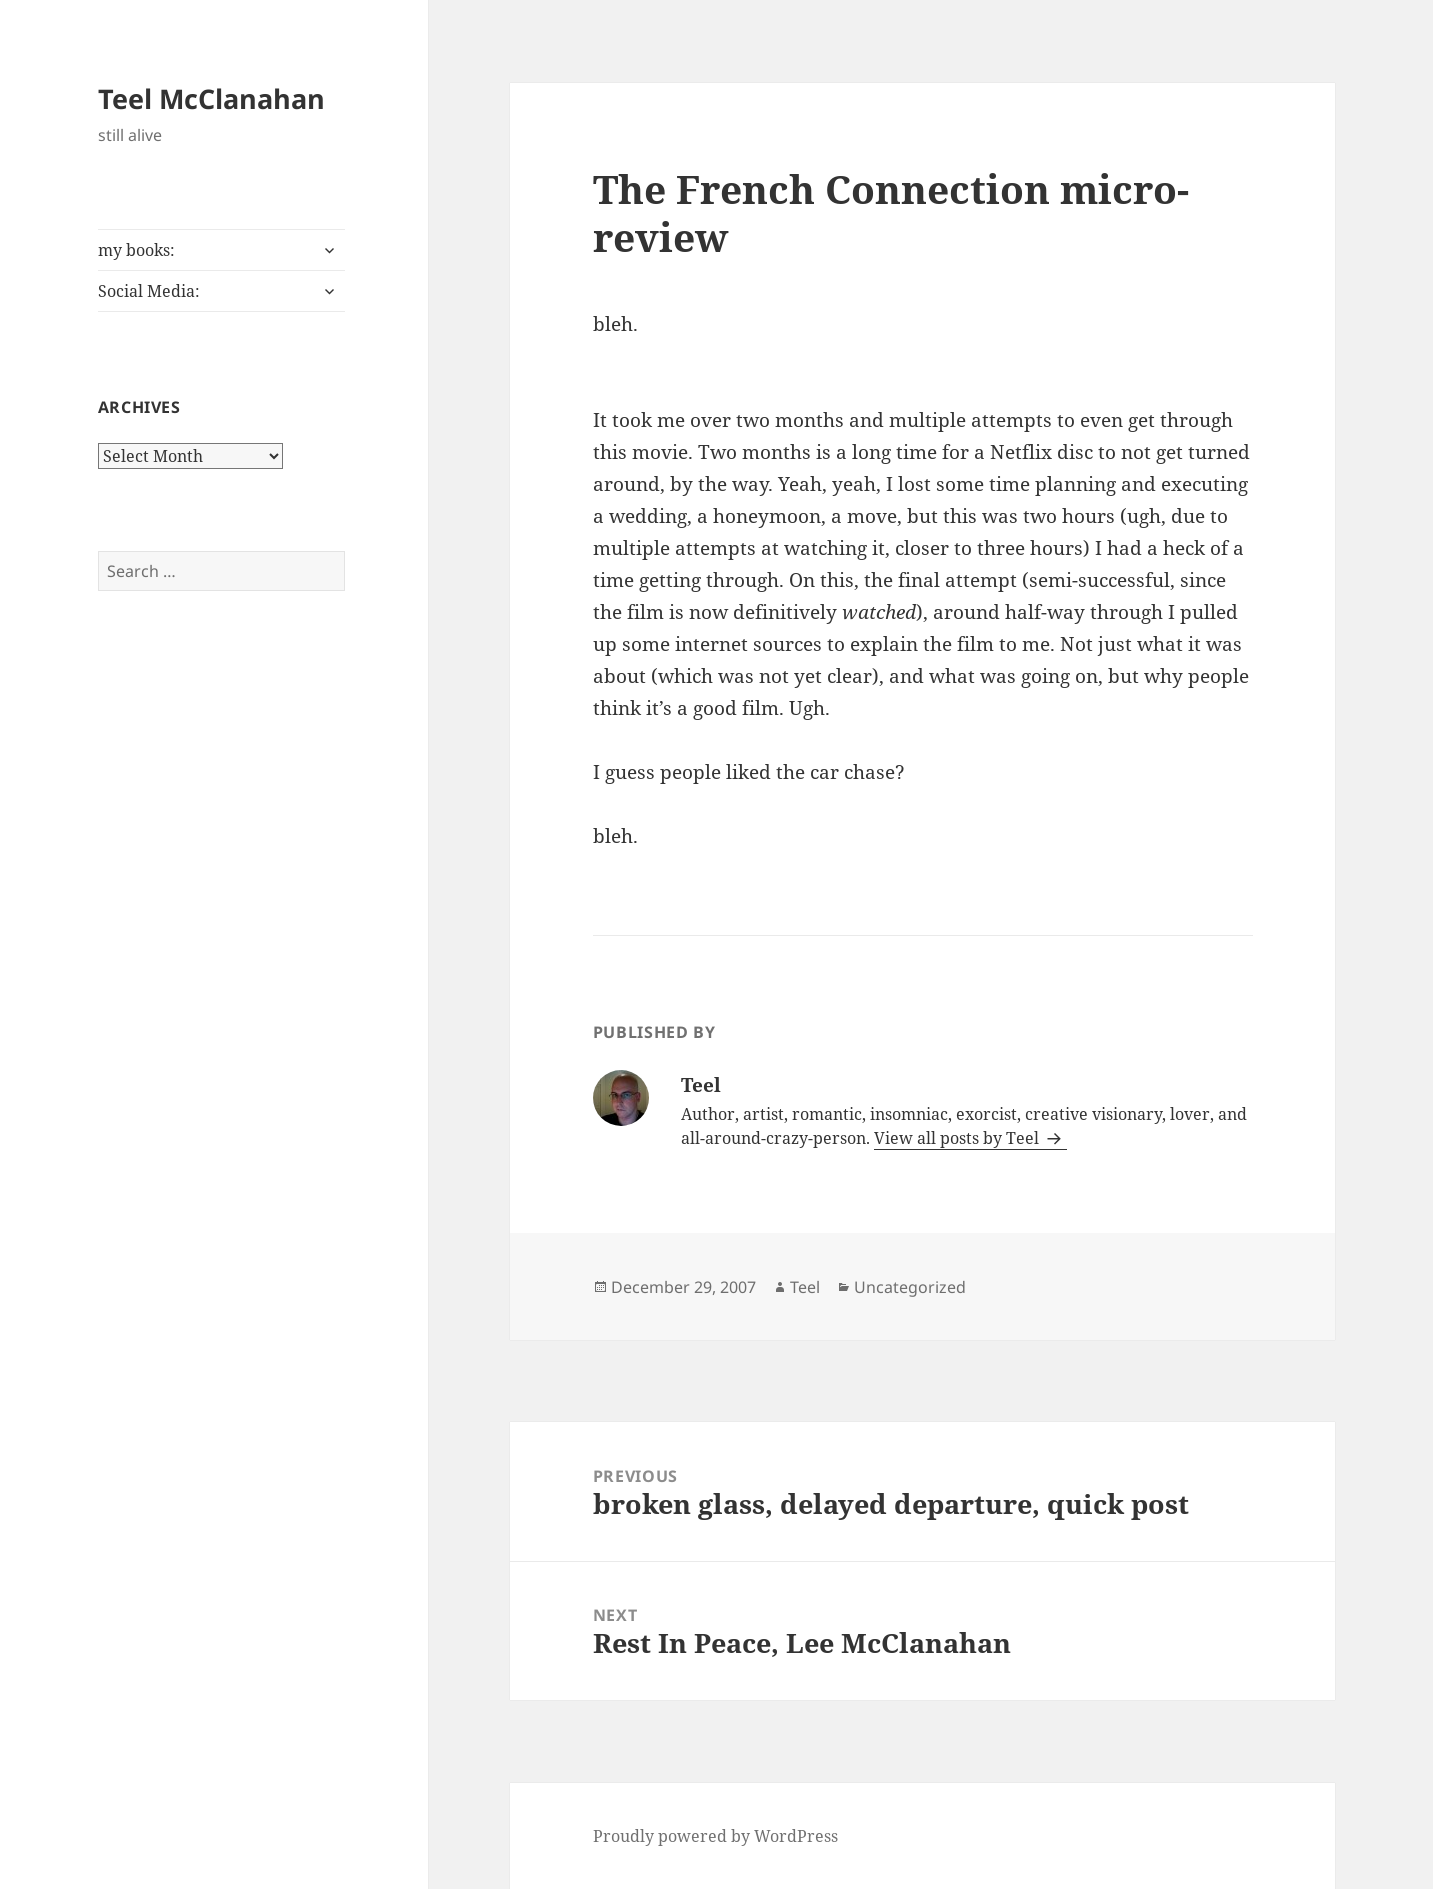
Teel (805, 1287)
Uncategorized (910, 1287)
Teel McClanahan (211, 98)
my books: (136, 250)
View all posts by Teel (958, 1138)
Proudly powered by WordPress (715, 1836)
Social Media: (149, 291)
